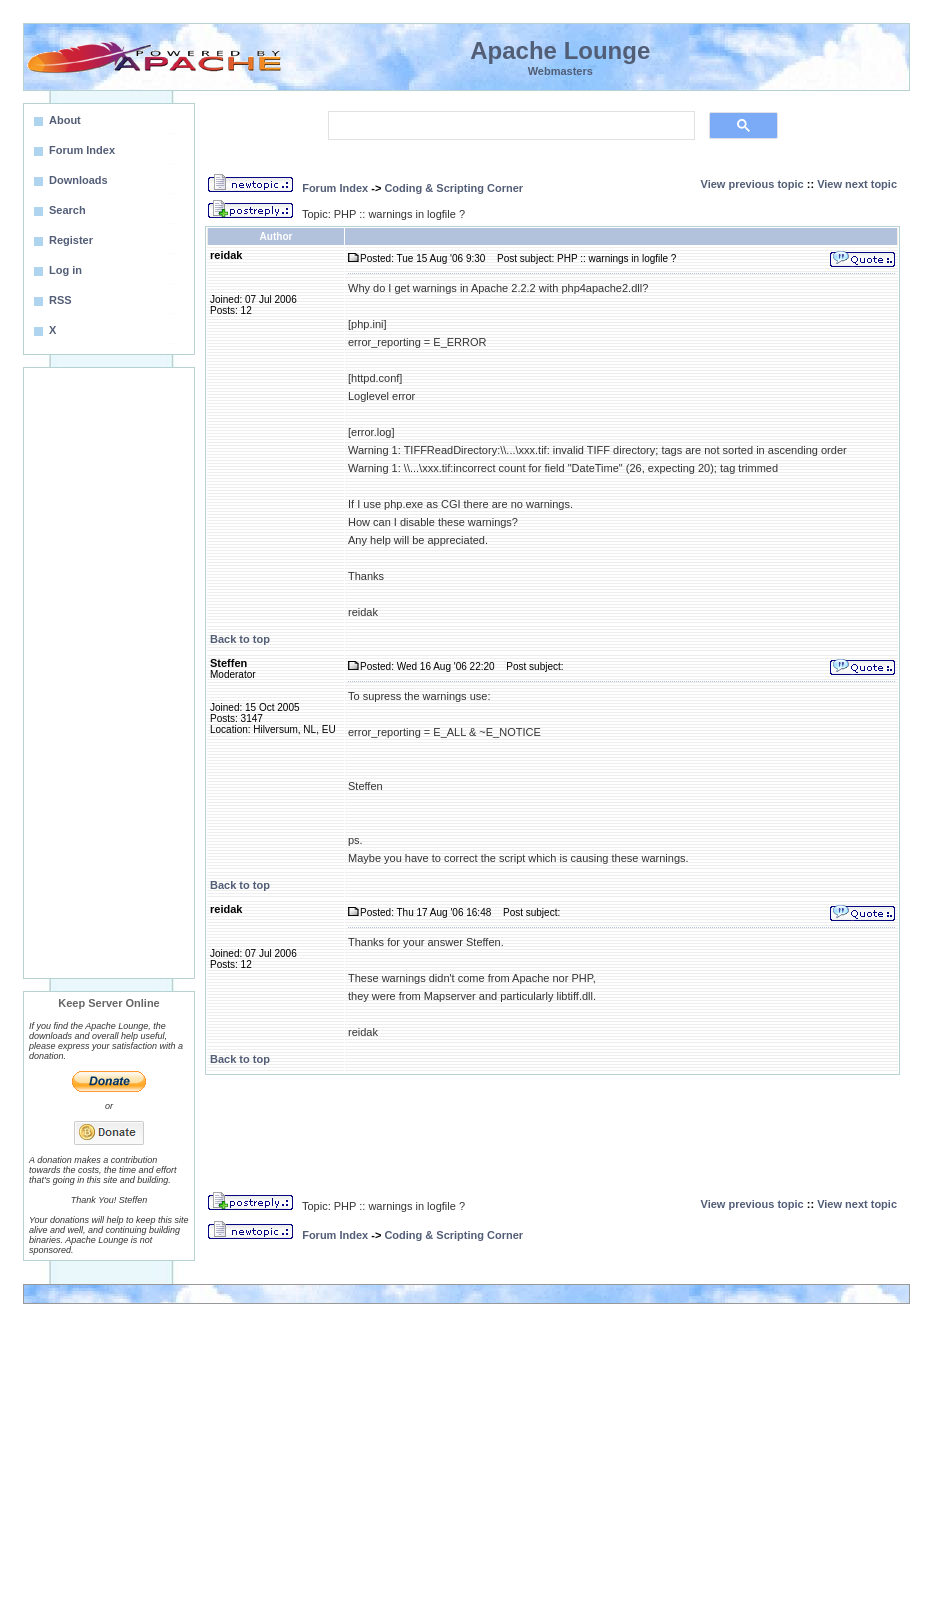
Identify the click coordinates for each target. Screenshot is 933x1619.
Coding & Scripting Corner (453, 188)
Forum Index (335, 188)
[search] (509, 126)
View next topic (857, 184)
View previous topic (752, 184)
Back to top (240, 639)
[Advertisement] (109, 673)
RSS (60, 300)
